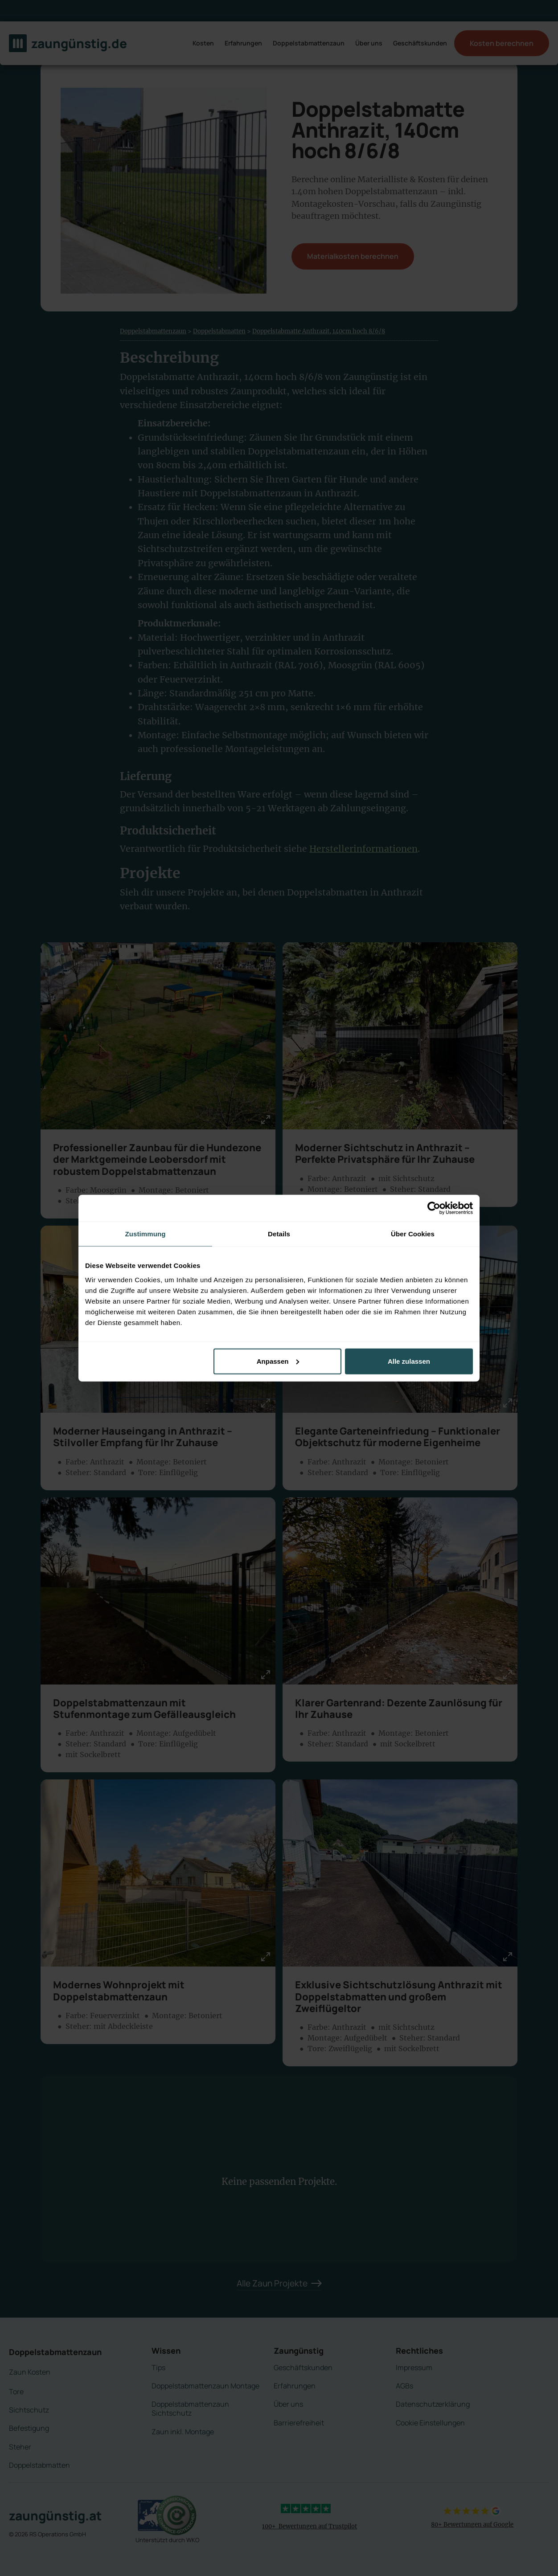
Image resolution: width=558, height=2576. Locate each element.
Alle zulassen (409, 1361)
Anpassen (278, 1361)
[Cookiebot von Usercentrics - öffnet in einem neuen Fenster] (434, 1208)
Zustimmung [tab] (145, 1234)
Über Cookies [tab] (413, 1234)
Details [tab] (279, 1234)
